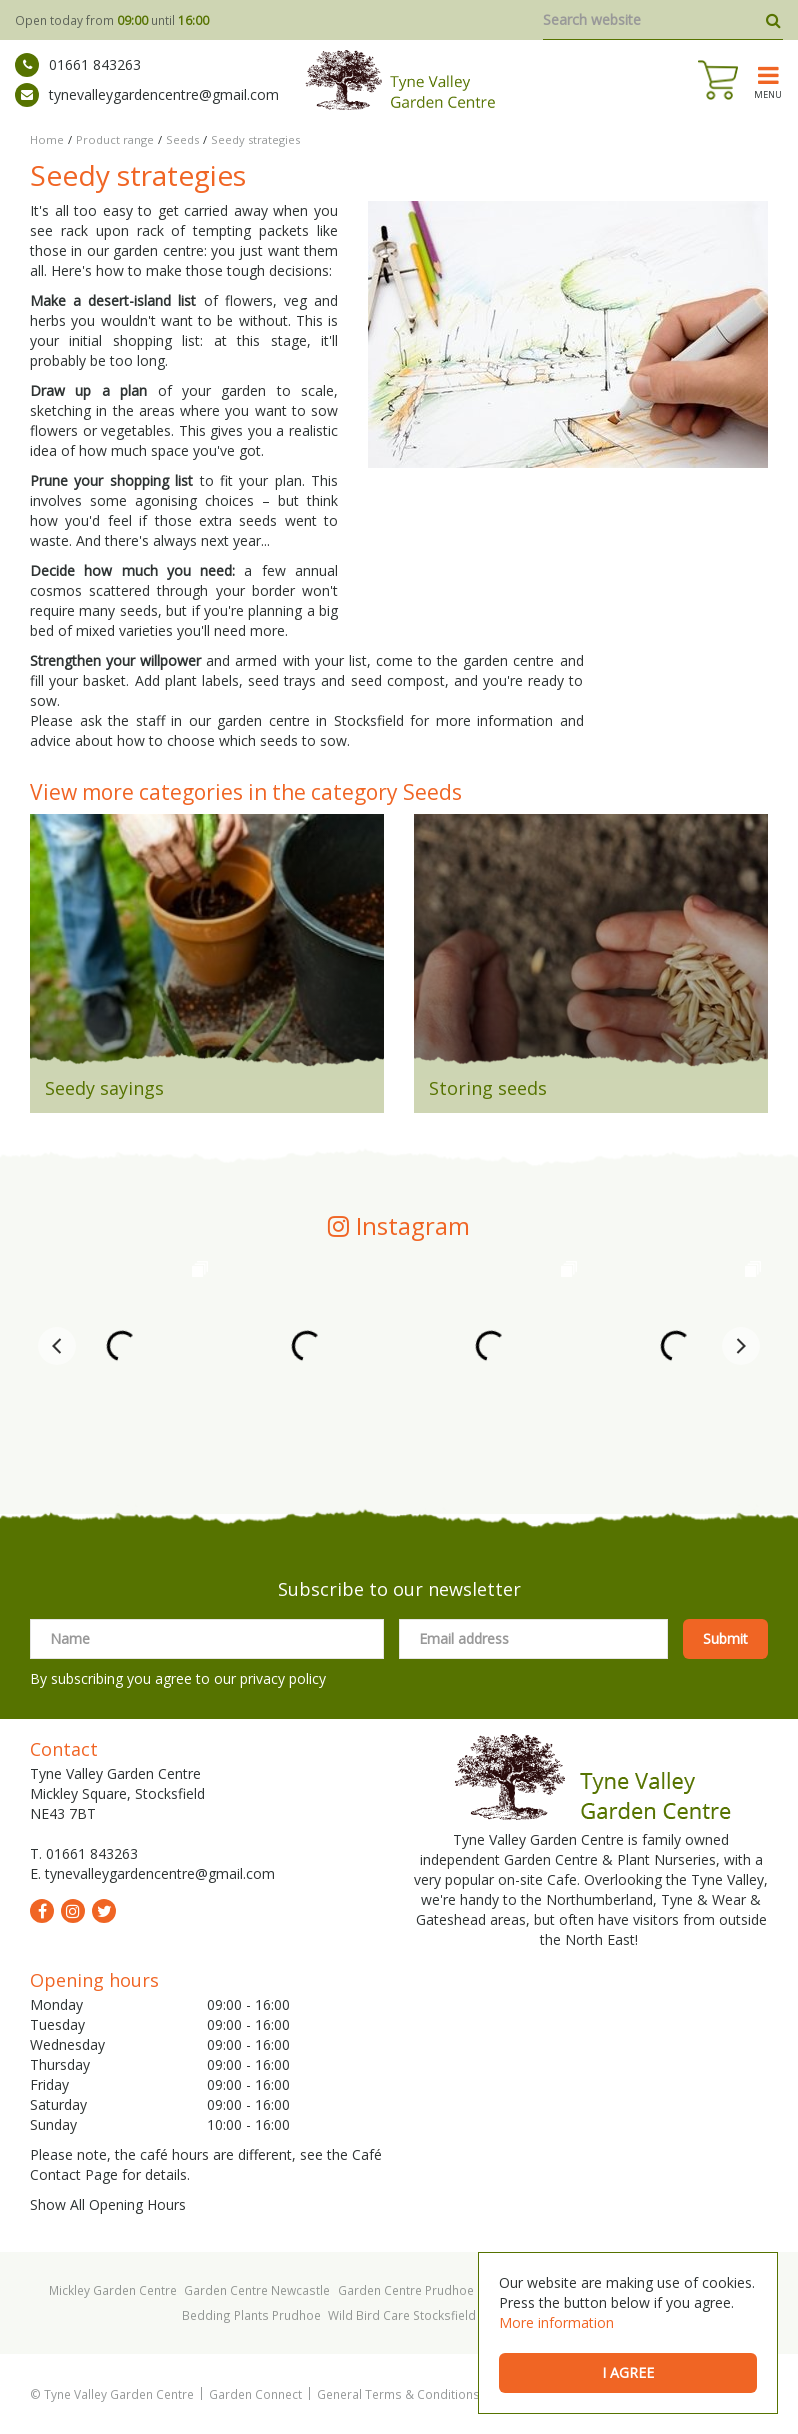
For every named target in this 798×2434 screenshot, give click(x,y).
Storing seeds (488, 1088)
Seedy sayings (104, 1088)
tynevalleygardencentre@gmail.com (147, 95)
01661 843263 (78, 65)
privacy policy (283, 1678)
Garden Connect (255, 2394)
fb (42, 1911)
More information (556, 2322)
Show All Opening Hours (108, 2204)
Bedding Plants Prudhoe (251, 2315)
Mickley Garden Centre (113, 2290)
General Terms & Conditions (398, 2394)
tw (104, 1911)
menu (768, 94)
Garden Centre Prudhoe (406, 2290)
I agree (628, 2372)
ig (73, 1911)
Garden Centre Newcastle (257, 2290)
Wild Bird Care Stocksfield (402, 2315)
